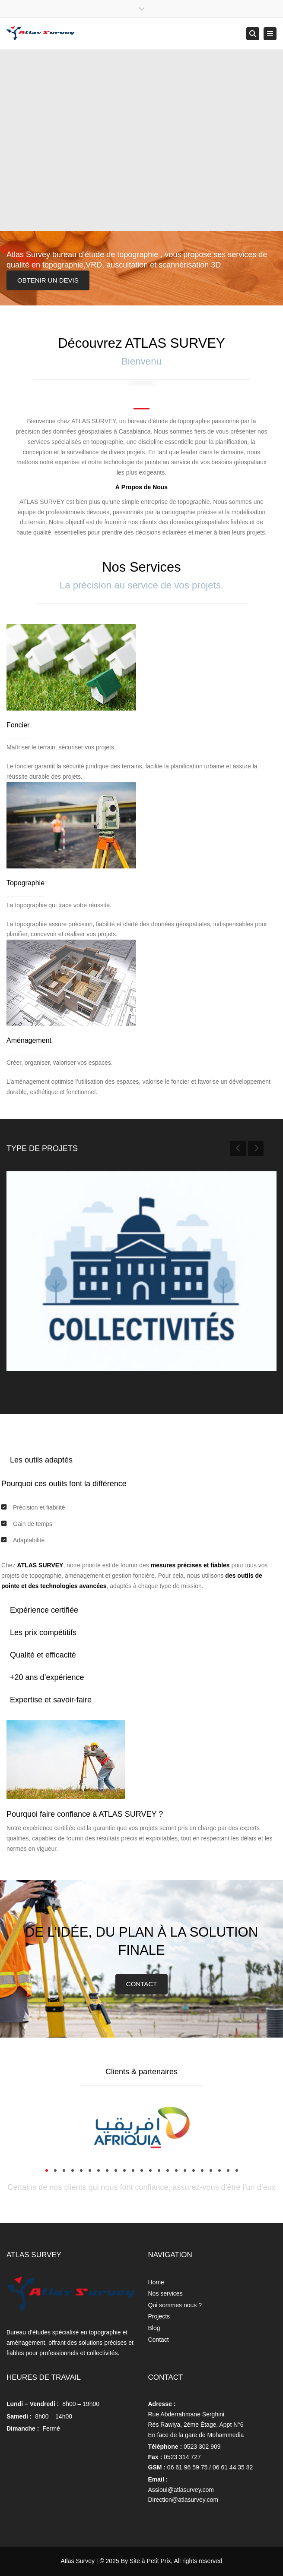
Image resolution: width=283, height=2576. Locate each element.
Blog (154, 2327)
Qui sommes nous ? (175, 2305)
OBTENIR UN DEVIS (48, 280)
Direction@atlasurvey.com (183, 2499)
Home (156, 2282)
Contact (158, 2339)
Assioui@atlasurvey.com (181, 2489)
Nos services (165, 2293)
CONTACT (141, 1984)
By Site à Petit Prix (146, 2560)
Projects (159, 2316)
